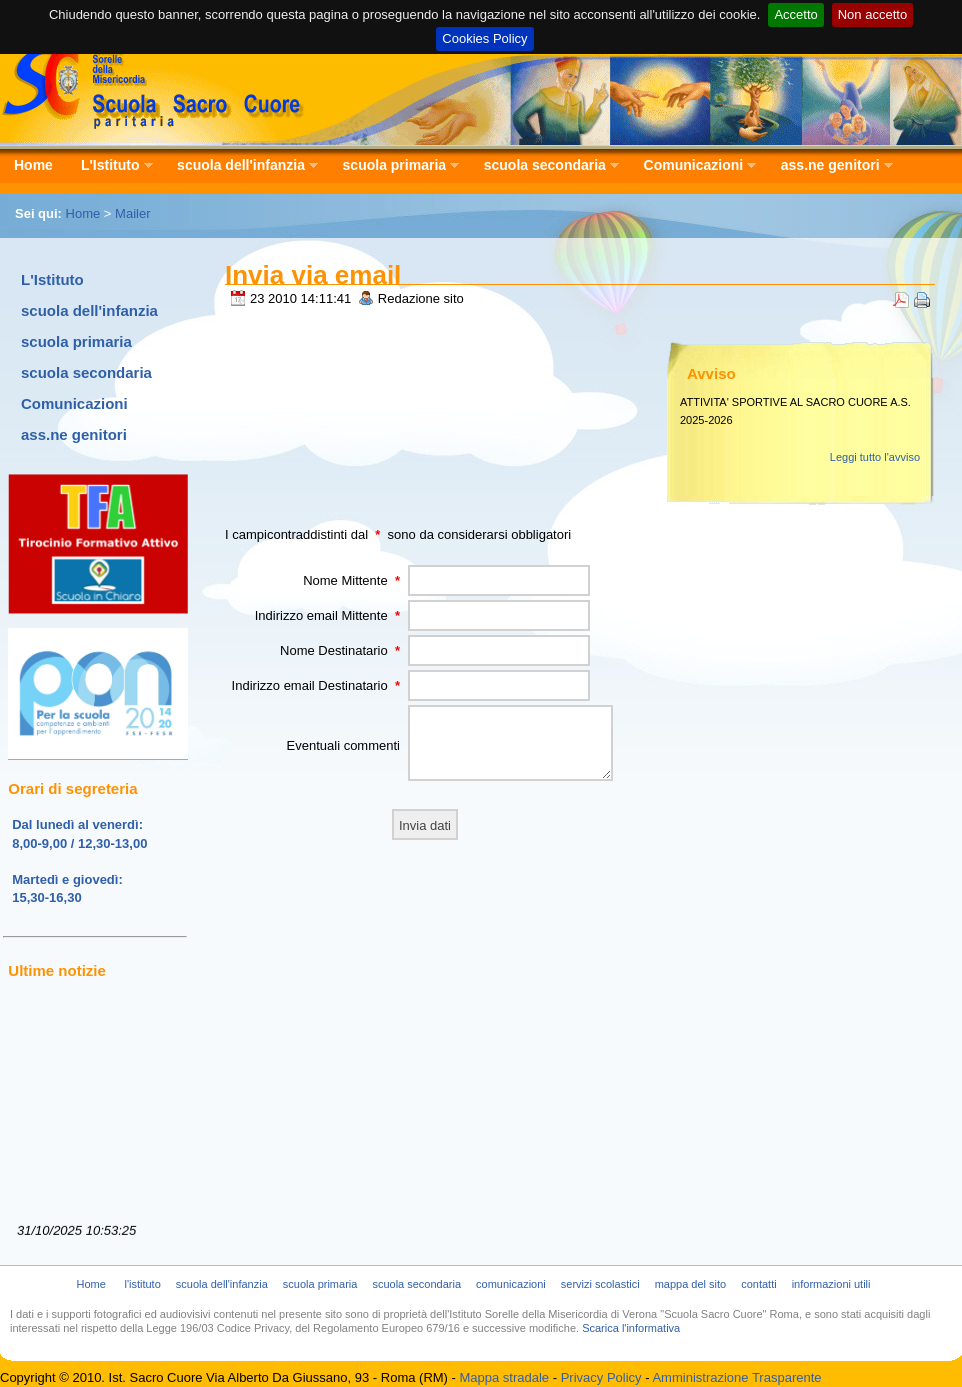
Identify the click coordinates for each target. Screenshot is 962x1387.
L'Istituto (110, 166)
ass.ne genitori (830, 166)
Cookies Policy (484, 38)
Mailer (132, 213)
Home (33, 165)
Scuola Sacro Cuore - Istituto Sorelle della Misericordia (153, 85)
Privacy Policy (601, 1377)
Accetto (795, 14)
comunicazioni (511, 1284)
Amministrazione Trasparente (736, 1377)
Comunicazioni (693, 166)
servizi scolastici (600, 1284)
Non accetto (872, 14)
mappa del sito (691, 1284)
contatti (758, 1284)
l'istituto (142, 1284)
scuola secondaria (544, 166)
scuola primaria (394, 166)
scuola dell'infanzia (240, 166)
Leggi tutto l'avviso (875, 457)
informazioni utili (831, 1284)
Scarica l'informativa (631, 1328)
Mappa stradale (504, 1377)
